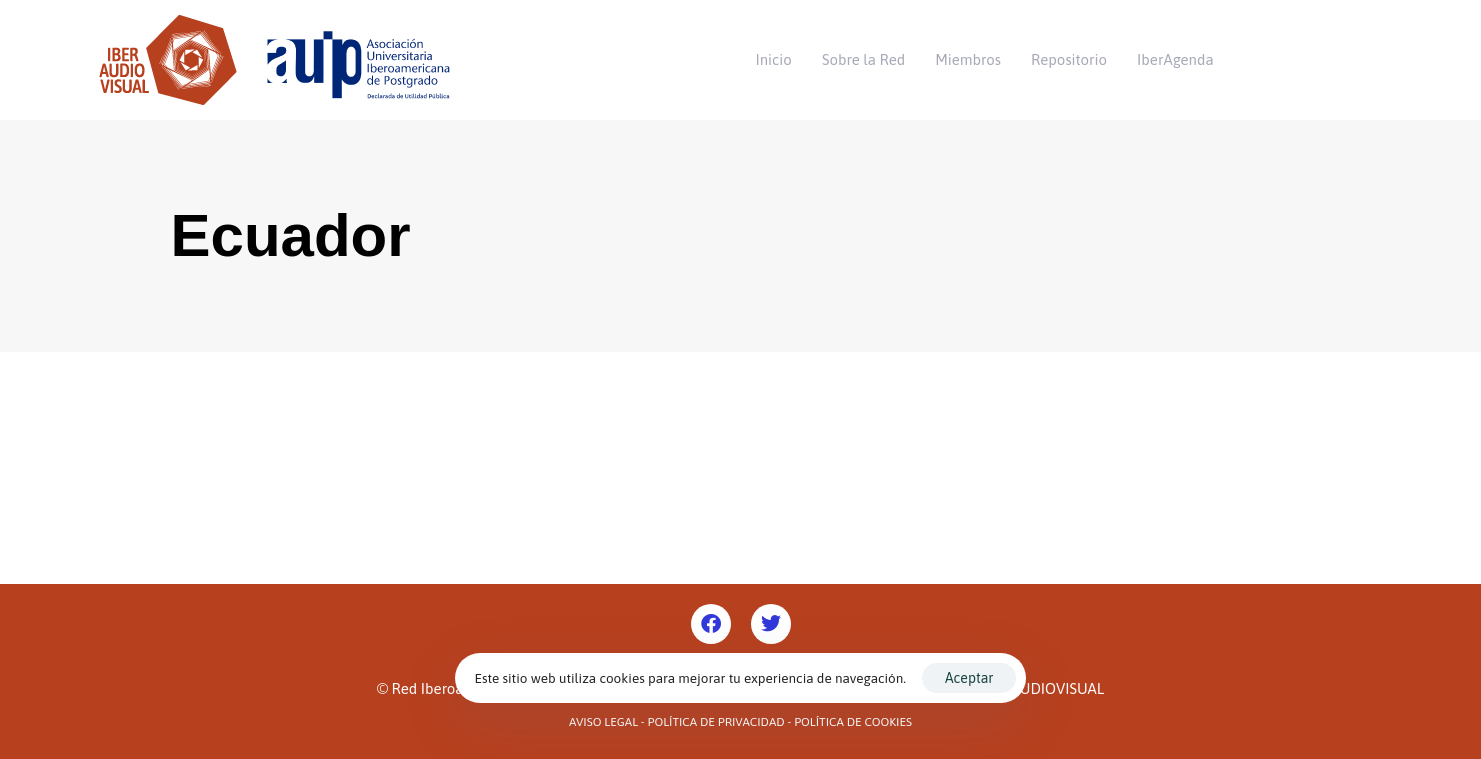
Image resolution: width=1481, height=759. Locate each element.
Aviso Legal (603, 722)
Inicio (774, 59)
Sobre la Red (863, 59)
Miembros (968, 59)
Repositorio (1069, 59)
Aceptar (969, 678)
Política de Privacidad (716, 722)
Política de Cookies (853, 722)
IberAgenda (1175, 59)
